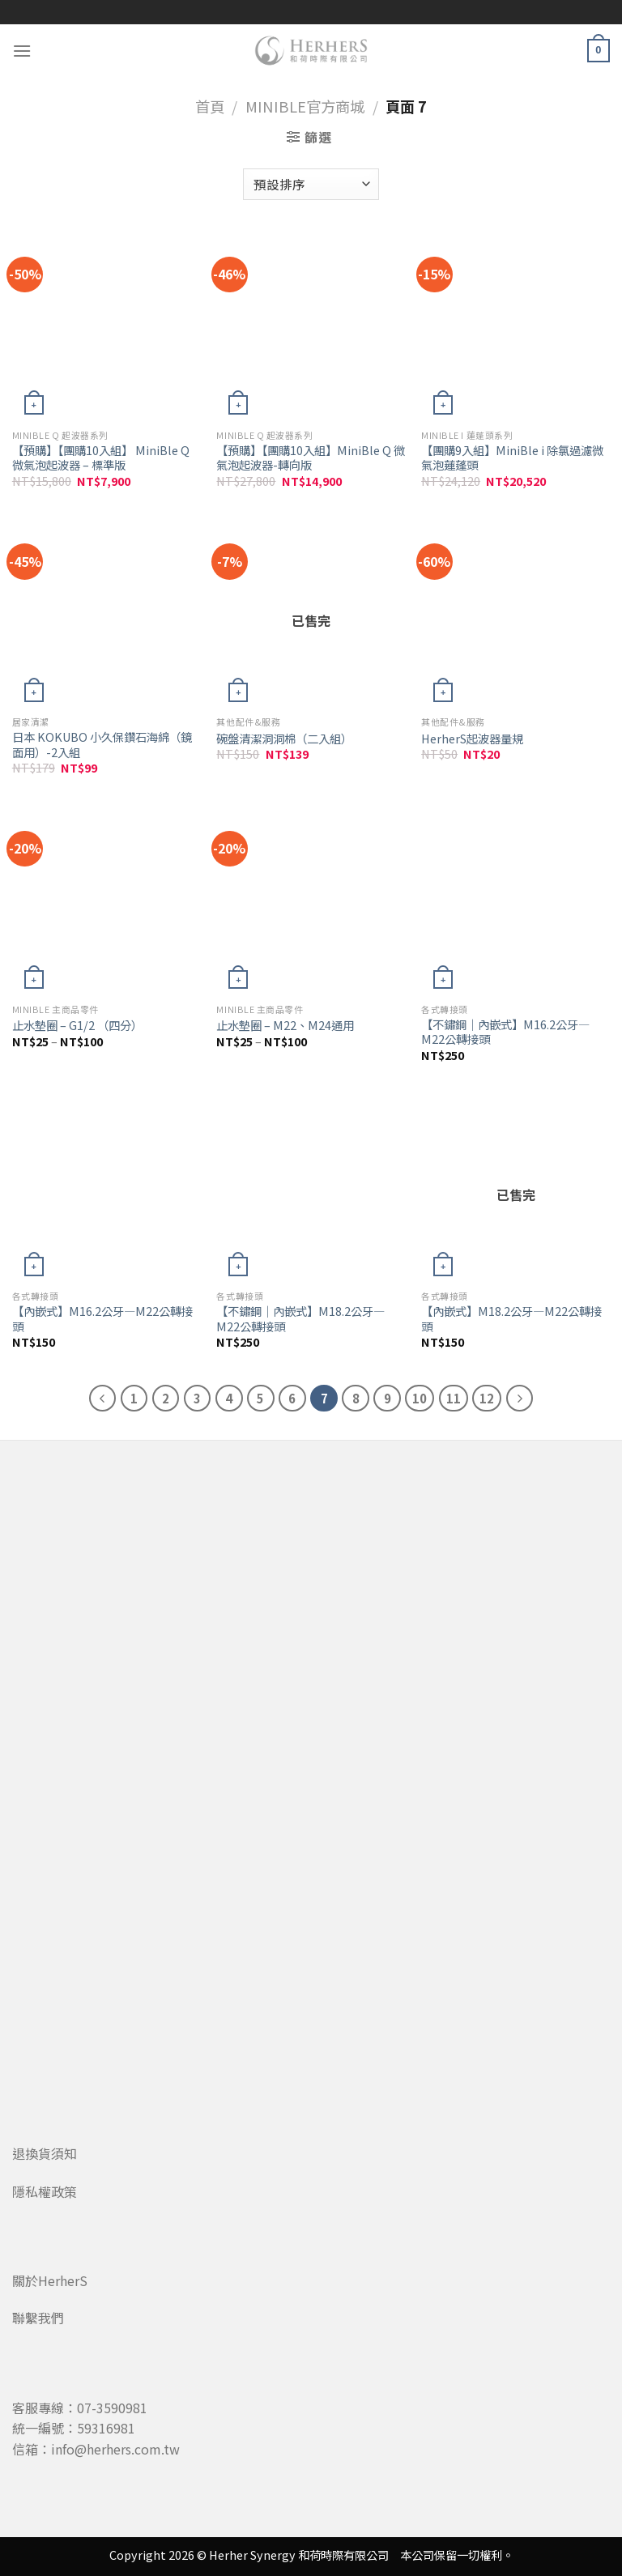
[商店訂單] (310, 184)
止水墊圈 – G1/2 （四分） (77, 1025)
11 (453, 1398)
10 (419, 1398)
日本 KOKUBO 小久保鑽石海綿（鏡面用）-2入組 (102, 745)
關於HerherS (49, 2280)
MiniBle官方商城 (304, 106)
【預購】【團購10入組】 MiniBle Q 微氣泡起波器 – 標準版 (101, 458)
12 (486, 1398)
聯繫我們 (38, 2317)
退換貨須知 (44, 2153)
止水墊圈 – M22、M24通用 (285, 1025)
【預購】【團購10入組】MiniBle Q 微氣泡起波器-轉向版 (310, 458)
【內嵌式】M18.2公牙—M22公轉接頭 (511, 1319)
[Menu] (22, 50)
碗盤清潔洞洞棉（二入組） (284, 739)
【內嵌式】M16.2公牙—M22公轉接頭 (102, 1319)
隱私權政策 (44, 2191)
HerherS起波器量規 (472, 739)
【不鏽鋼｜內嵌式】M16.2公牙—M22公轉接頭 (505, 1032)
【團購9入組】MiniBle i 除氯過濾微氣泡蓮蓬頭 (512, 458)
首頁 (209, 106)
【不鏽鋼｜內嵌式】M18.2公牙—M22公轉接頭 (300, 1319)
